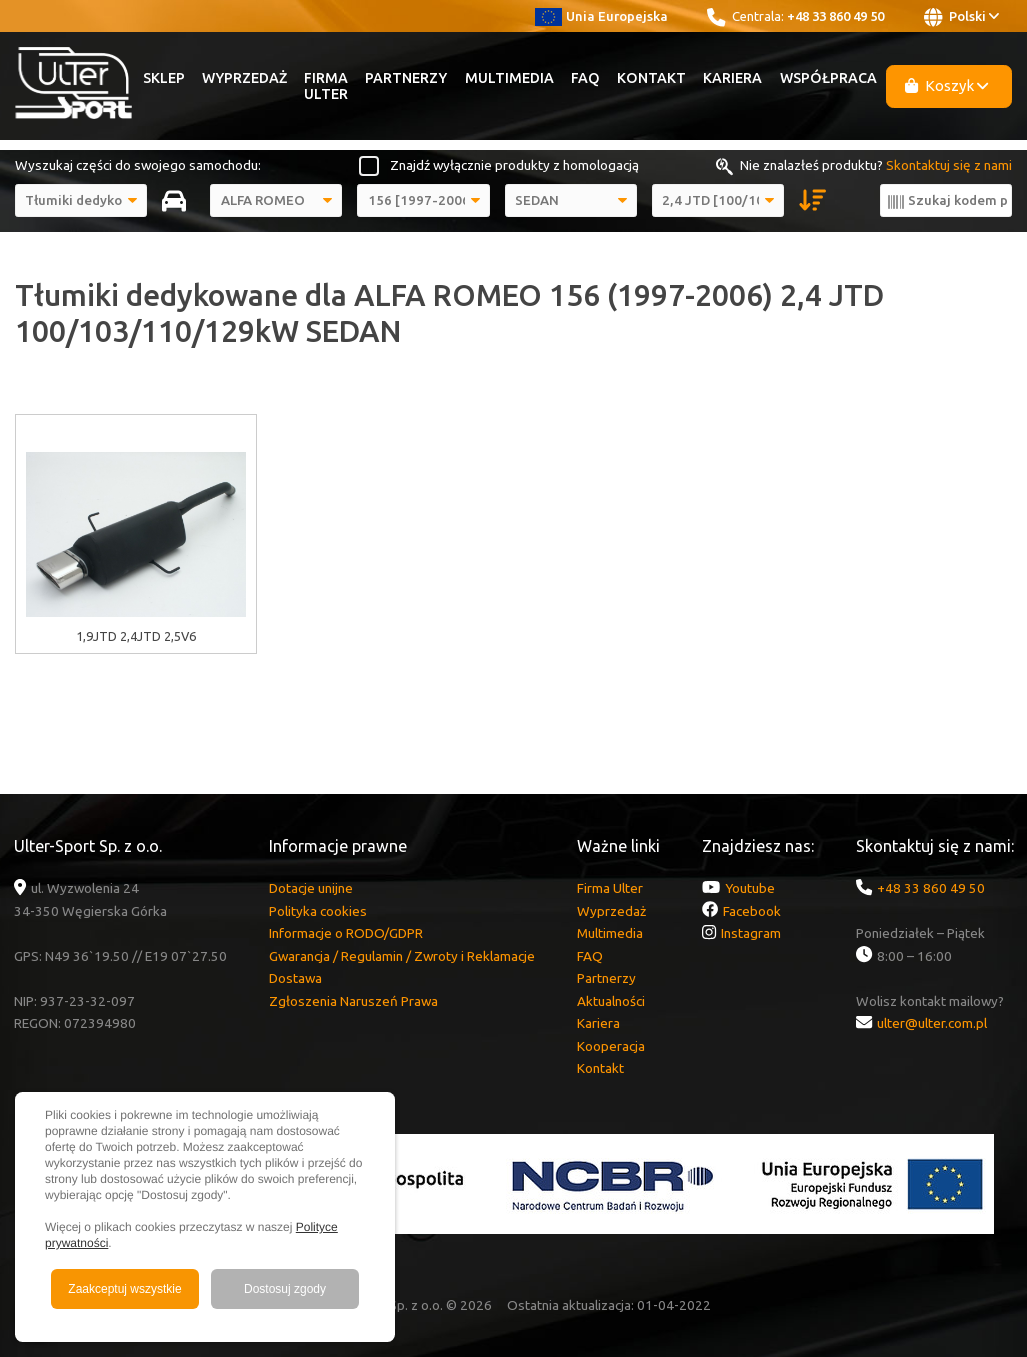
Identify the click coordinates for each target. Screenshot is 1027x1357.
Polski (961, 17)
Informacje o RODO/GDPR (346, 933)
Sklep (164, 78)
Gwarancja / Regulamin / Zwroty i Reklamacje (402, 956)
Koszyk (947, 85)
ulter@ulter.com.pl (932, 1023)
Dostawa (295, 978)
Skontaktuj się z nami (949, 165)
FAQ (585, 78)
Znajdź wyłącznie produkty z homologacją (514, 165)
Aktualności (611, 1001)
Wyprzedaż (244, 78)
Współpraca (828, 78)
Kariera (732, 78)
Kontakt (651, 78)
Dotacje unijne (311, 888)
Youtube (750, 888)
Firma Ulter (326, 86)
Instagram (751, 933)
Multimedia (509, 78)
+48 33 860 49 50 (835, 16)
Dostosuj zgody (285, 1289)
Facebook (752, 911)
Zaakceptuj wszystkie (124, 1289)
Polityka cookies (318, 911)
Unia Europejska (601, 16)
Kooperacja (611, 1046)
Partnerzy (406, 78)
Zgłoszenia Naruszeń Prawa (353, 1001)
